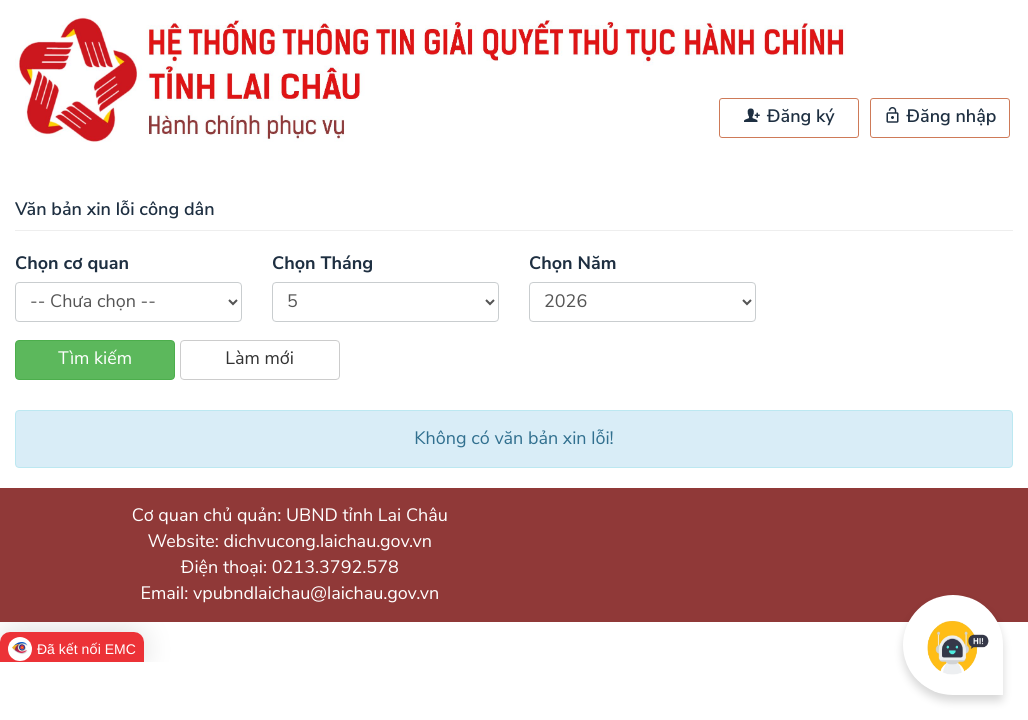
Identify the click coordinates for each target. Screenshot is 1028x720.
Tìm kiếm (95, 359)
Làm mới (259, 359)
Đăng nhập (940, 117)
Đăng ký (789, 117)
